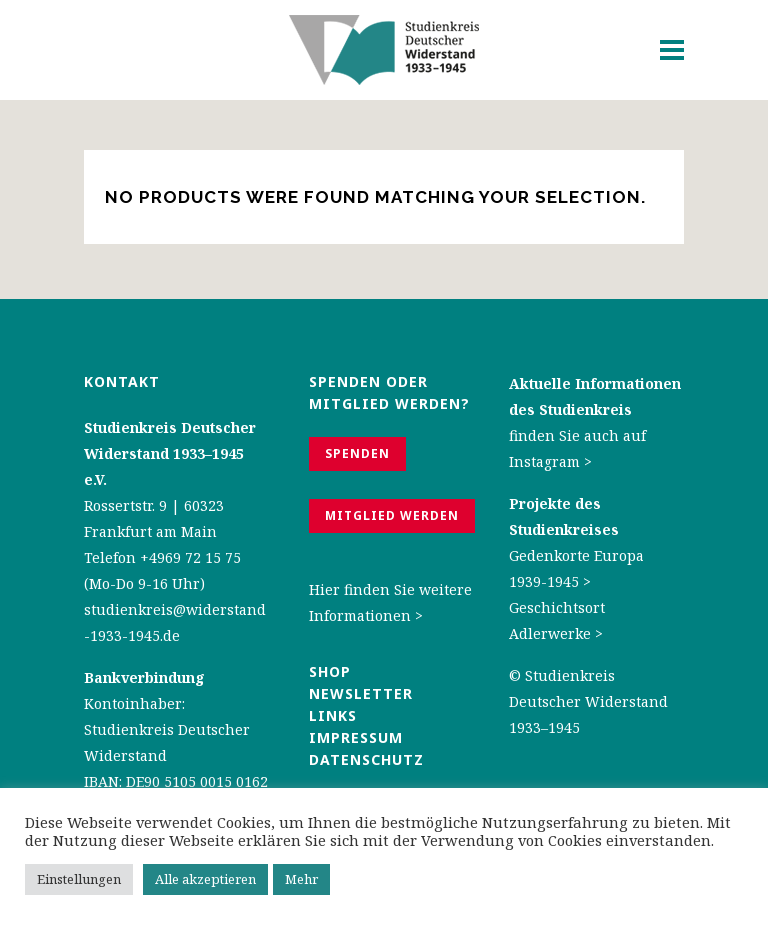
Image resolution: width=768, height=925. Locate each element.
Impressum (356, 737)
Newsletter (361, 693)
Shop (330, 671)
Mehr (301, 879)
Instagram (544, 461)
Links (335, 715)
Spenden (357, 453)
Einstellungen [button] (79, 879)
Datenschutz (366, 759)
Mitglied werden (392, 515)
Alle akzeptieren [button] (205, 879)
